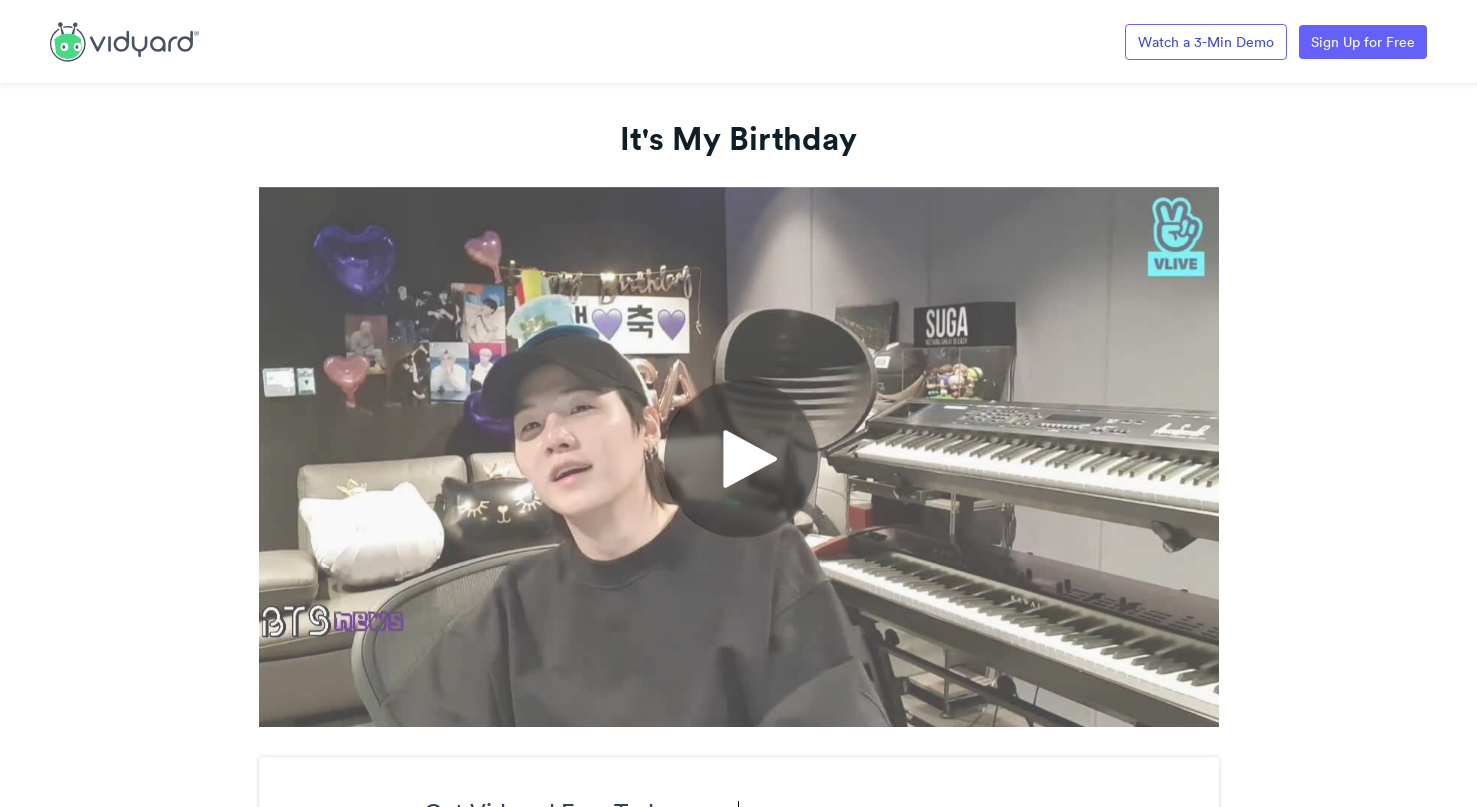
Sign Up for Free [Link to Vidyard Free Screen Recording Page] (1363, 42)
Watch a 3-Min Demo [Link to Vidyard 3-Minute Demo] (1206, 42)
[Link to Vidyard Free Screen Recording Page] (124, 40)
